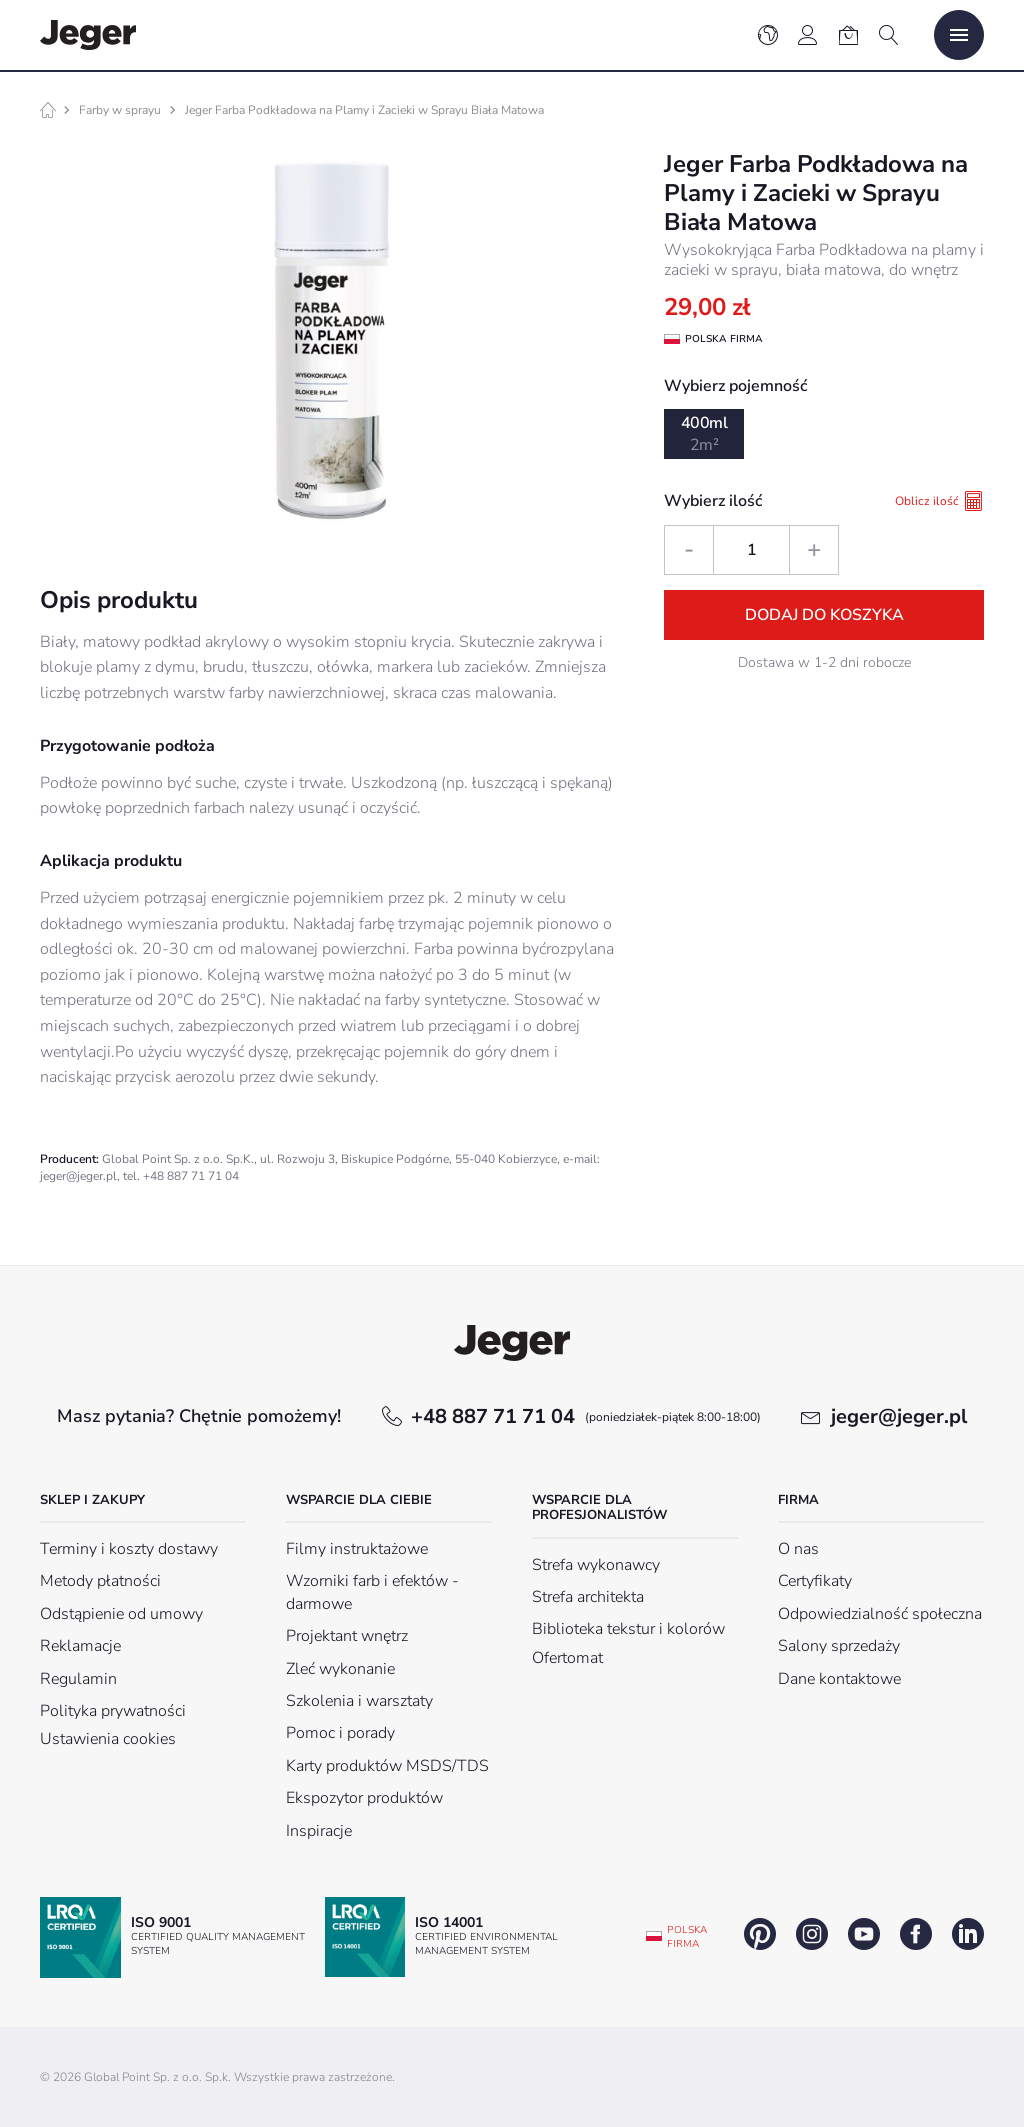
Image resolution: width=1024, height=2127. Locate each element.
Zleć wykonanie (340, 1669)
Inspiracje (319, 1831)
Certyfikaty (815, 1581)
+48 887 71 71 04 (586, 1416)
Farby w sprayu (120, 110)
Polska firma (687, 1937)
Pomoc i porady (340, 1733)
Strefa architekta (588, 1597)
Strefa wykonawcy (596, 1565)
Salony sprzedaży (839, 1646)
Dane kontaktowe (839, 1679)
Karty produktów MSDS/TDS (387, 1766)
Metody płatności (100, 1581)
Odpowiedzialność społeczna (880, 1614)
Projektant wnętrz (347, 1636)
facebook (916, 1934)
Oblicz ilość (939, 501)
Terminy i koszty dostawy (129, 1549)
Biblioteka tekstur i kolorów (628, 1629)
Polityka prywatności (113, 1711)
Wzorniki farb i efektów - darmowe (372, 1592)
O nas (798, 1549)
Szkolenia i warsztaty (359, 1701)
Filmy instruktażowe (357, 1549)
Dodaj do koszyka (824, 615)
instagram (812, 1934)
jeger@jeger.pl (899, 1416)
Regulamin (78, 1679)
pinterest (760, 1934)
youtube (864, 1934)
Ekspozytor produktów (364, 1798)
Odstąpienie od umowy (121, 1614)
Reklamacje (80, 1646)
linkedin (968, 1934)
